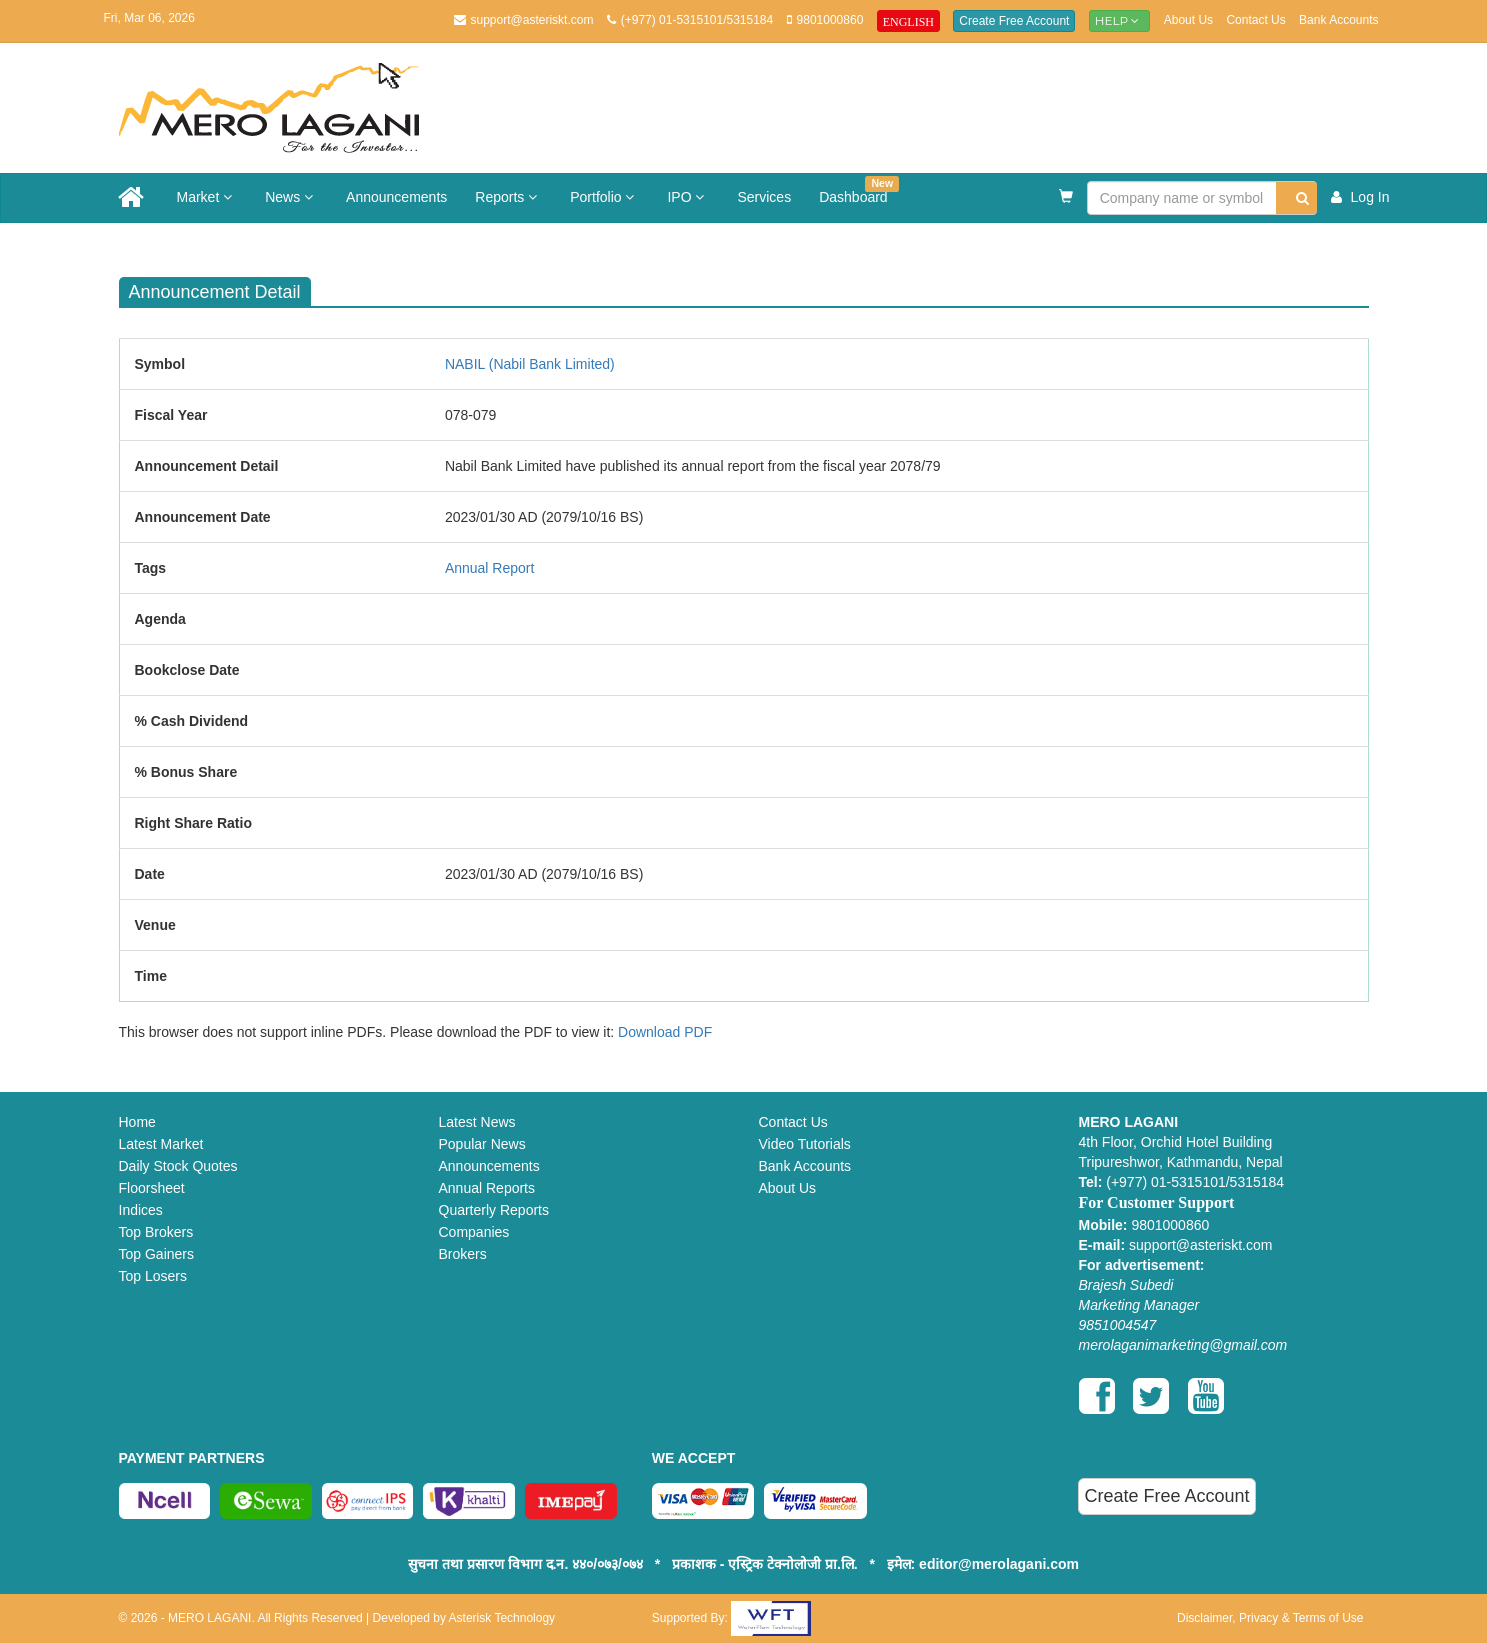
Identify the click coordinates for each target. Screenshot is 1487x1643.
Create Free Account (1014, 21)
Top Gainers (156, 1254)
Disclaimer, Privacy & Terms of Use (1270, 1618)
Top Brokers (156, 1232)
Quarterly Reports (494, 1210)
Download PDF (665, 1032)
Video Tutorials (805, 1144)
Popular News (482, 1144)
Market (207, 197)
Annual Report (490, 568)
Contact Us (1255, 20)
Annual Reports (487, 1188)
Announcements (396, 197)
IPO (688, 197)
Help (1120, 20)
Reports (508, 197)
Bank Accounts (1338, 20)
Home (137, 1122)
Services (764, 197)
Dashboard (859, 190)
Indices (141, 1210)
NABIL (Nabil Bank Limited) (530, 364)
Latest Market (161, 1144)
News (291, 197)
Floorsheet (152, 1188)
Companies (474, 1232)
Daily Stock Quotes (178, 1166)
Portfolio (604, 197)
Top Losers (153, 1276)
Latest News (477, 1122)
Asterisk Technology (502, 1618)
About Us (1188, 20)
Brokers (463, 1254)
